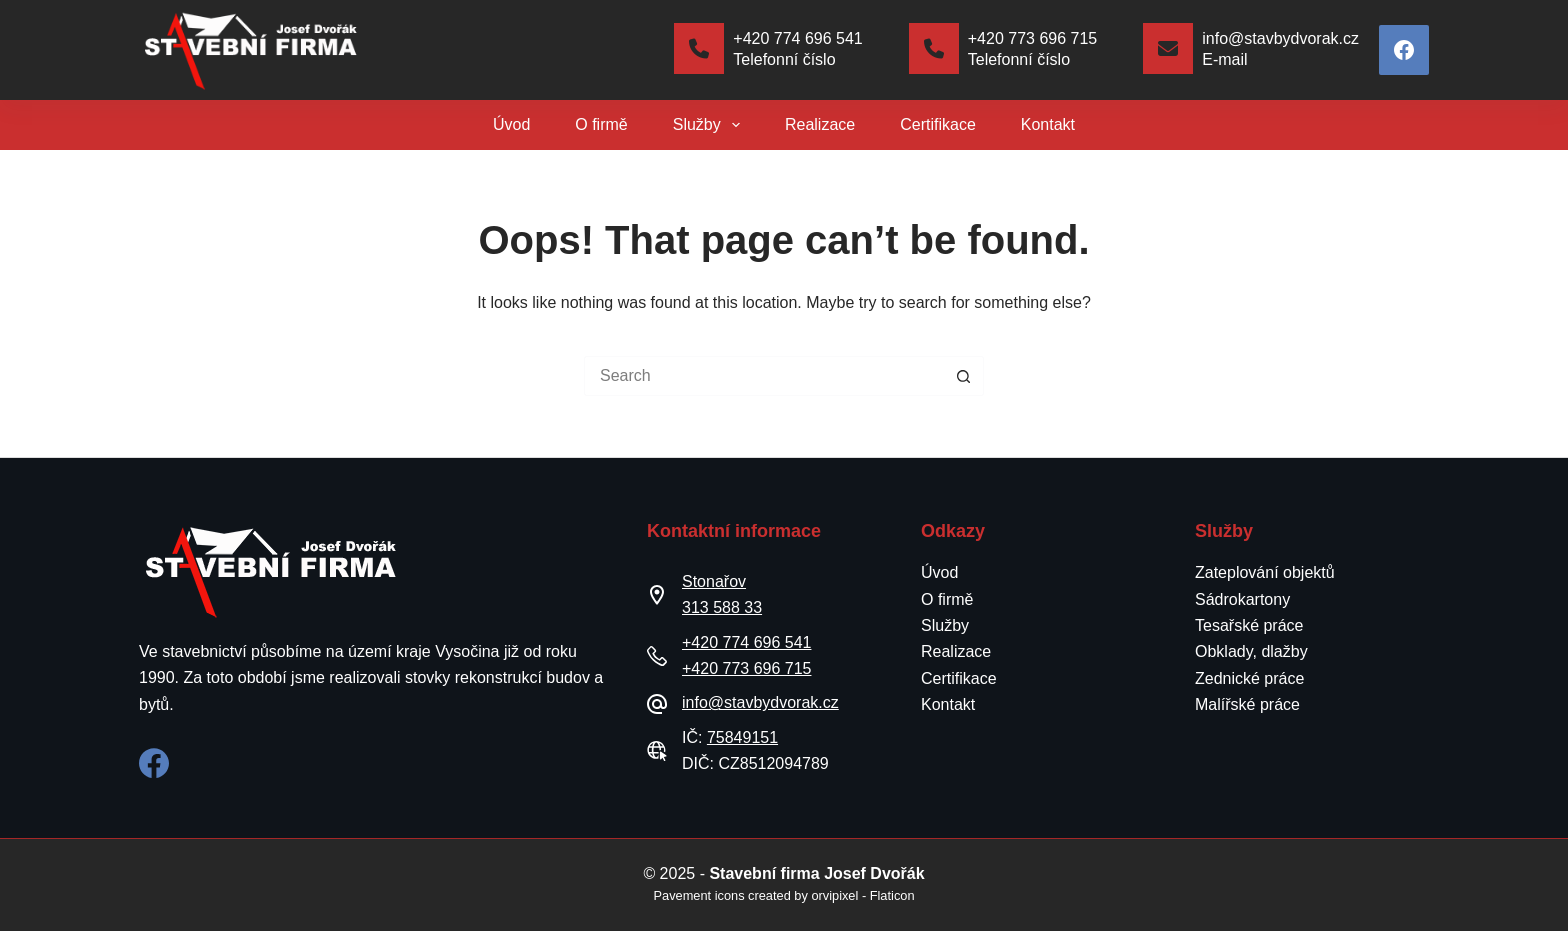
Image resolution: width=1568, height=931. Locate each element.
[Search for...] (764, 376)
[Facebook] (1404, 50)
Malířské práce (1247, 704)
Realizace (820, 124)
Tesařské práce (1249, 625)
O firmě (601, 124)
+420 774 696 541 (746, 642)
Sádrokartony (1242, 599)
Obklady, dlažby (1251, 651)
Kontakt (1048, 124)
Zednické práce (1249, 678)
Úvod (511, 124)
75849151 (742, 737)
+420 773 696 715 (746, 668)
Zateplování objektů (1265, 572)
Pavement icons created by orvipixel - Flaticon (783, 895)
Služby (710, 125)
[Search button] (964, 376)
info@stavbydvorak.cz (760, 702)
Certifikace (938, 124)
